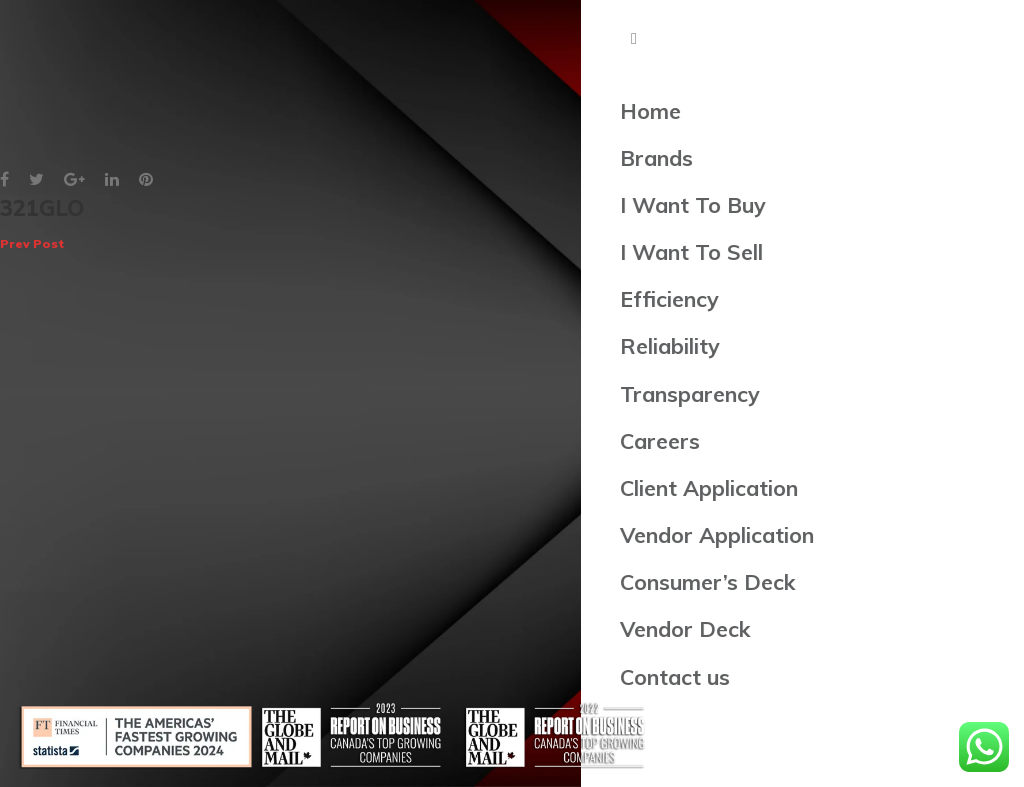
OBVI (991, 224)
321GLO (42, 224)
